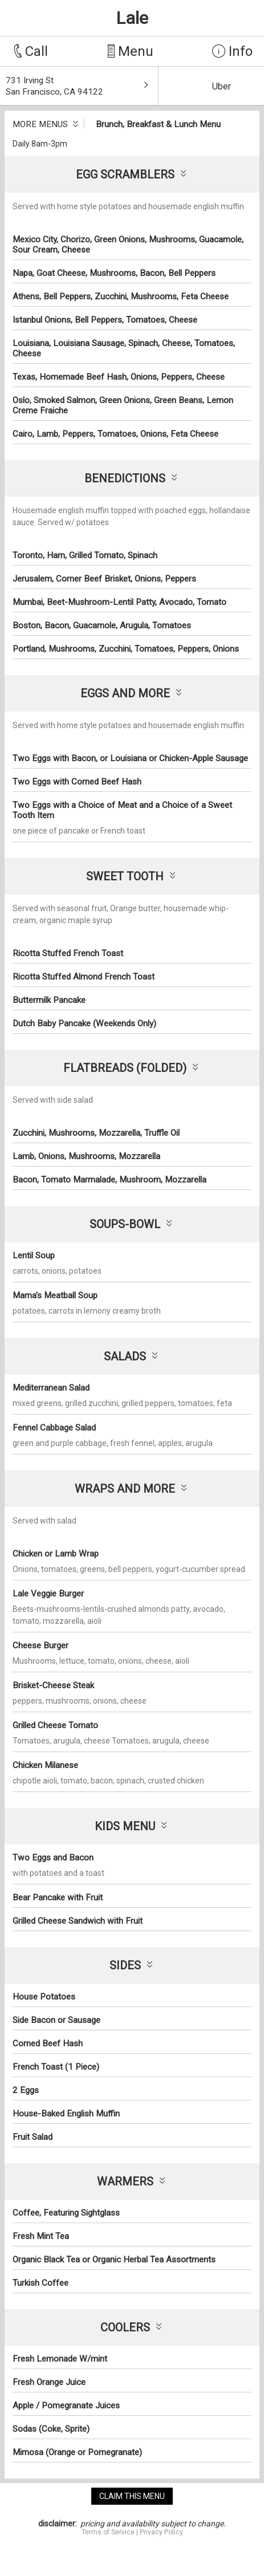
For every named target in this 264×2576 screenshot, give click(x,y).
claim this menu (132, 2496)
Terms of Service (108, 2532)
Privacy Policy (161, 2532)
